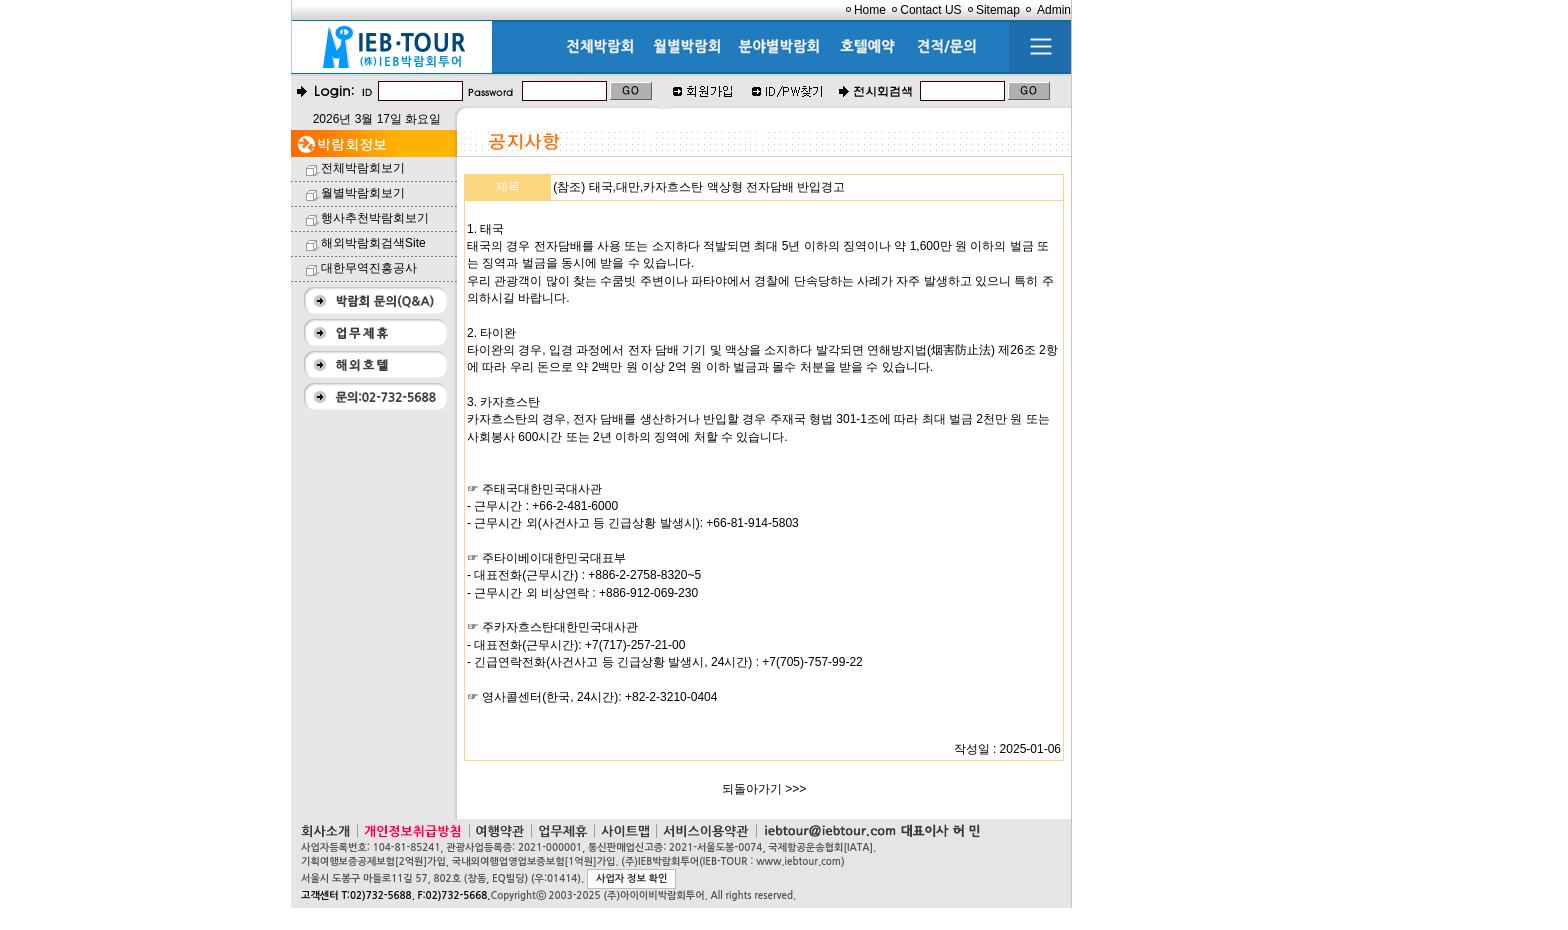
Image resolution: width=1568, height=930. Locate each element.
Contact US (930, 10)
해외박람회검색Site (373, 243)
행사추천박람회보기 (375, 218)
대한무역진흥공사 (369, 268)
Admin (1054, 10)
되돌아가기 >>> (764, 789)
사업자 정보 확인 (631, 878)
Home (870, 10)
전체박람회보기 (363, 168)
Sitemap (998, 10)
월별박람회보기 (363, 193)
